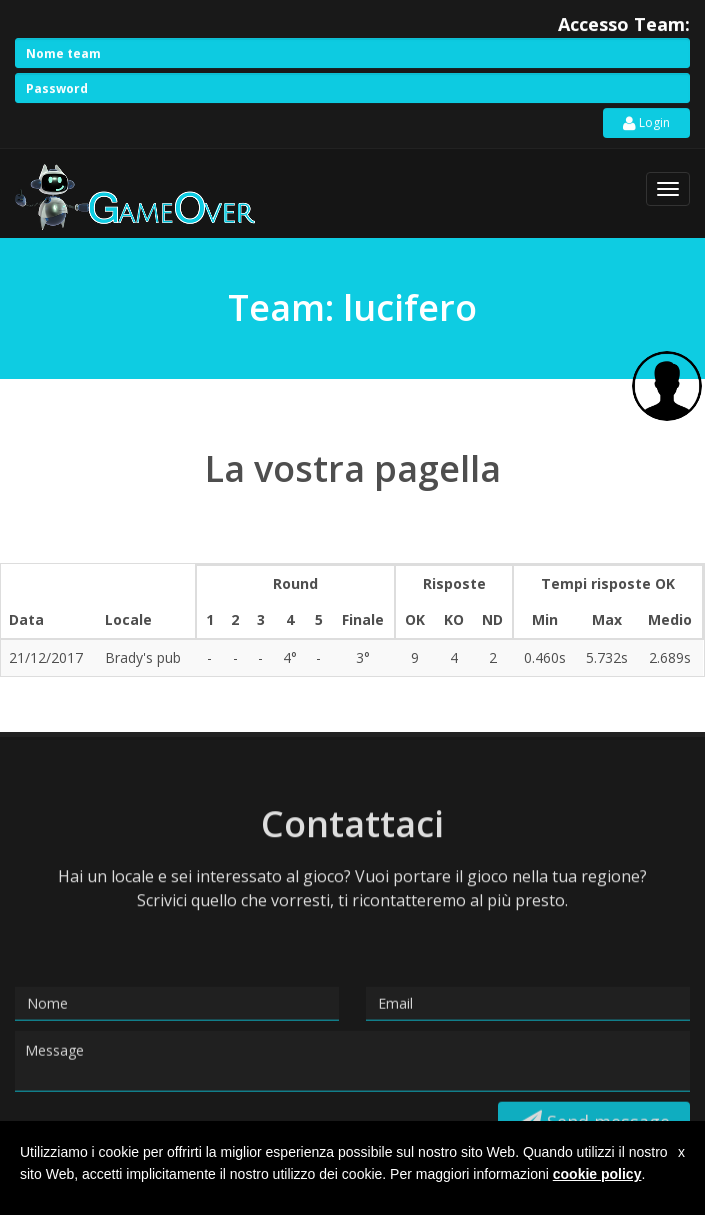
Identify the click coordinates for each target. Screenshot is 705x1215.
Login (646, 123)
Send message (594, 1105)
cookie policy (597, 1174)
